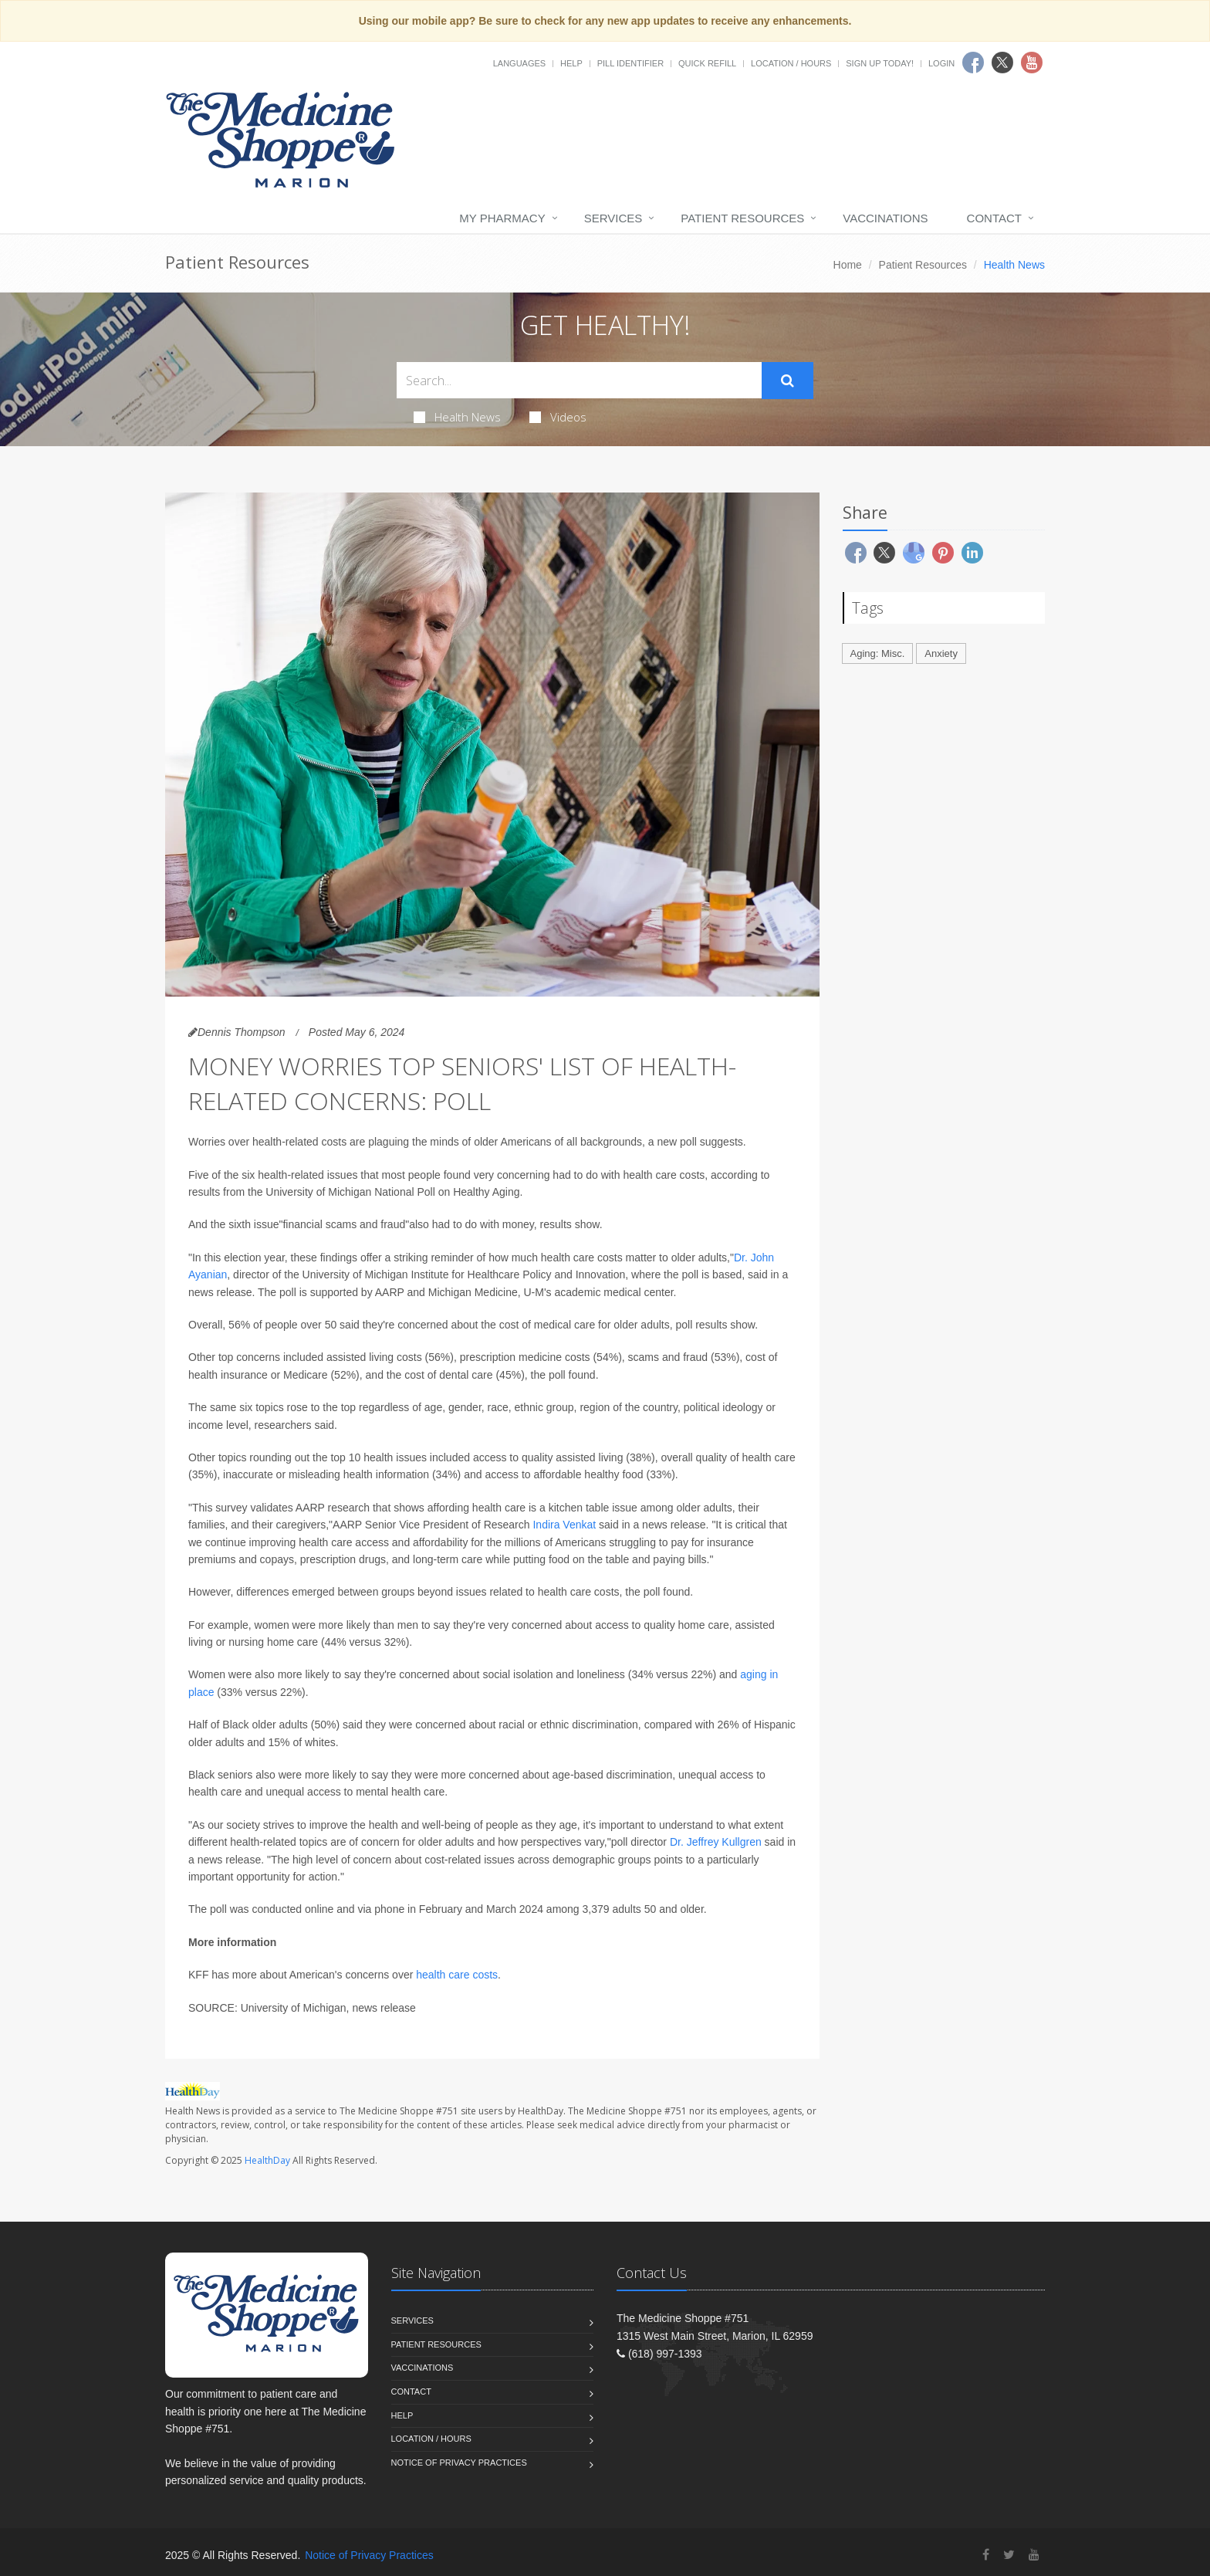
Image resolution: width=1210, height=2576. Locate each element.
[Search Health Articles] (579, 380)
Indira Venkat (564, 1524)
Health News (457, 417)
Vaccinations (885, 218)
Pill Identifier (630, 63)
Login (941, 63)
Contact (994, 218)
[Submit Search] (787, 380)
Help (571, 63)
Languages (519, 63)
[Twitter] (1009, 2554)
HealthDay (267, 2160)
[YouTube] (1034, 2554)
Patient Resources (742, 218)
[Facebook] (985, 2554)
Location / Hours (791, 63)
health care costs (457, 1974)
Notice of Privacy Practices (459, 2462)
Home (847, 265)
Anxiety (941, 653)
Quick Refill (707, 63)
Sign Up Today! (880, 63)
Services (613, 218)
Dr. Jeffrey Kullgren (716, 1842)
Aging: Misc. (877, 653)
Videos (557, 417)
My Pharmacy (502, 218)
